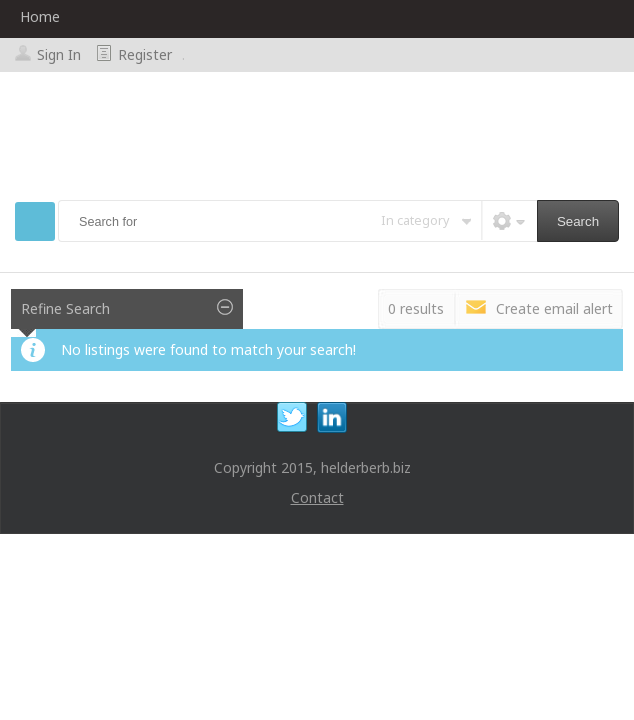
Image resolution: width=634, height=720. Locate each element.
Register (145, 54)
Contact (317, 497)
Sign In (59, 54)
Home (40, 16)
